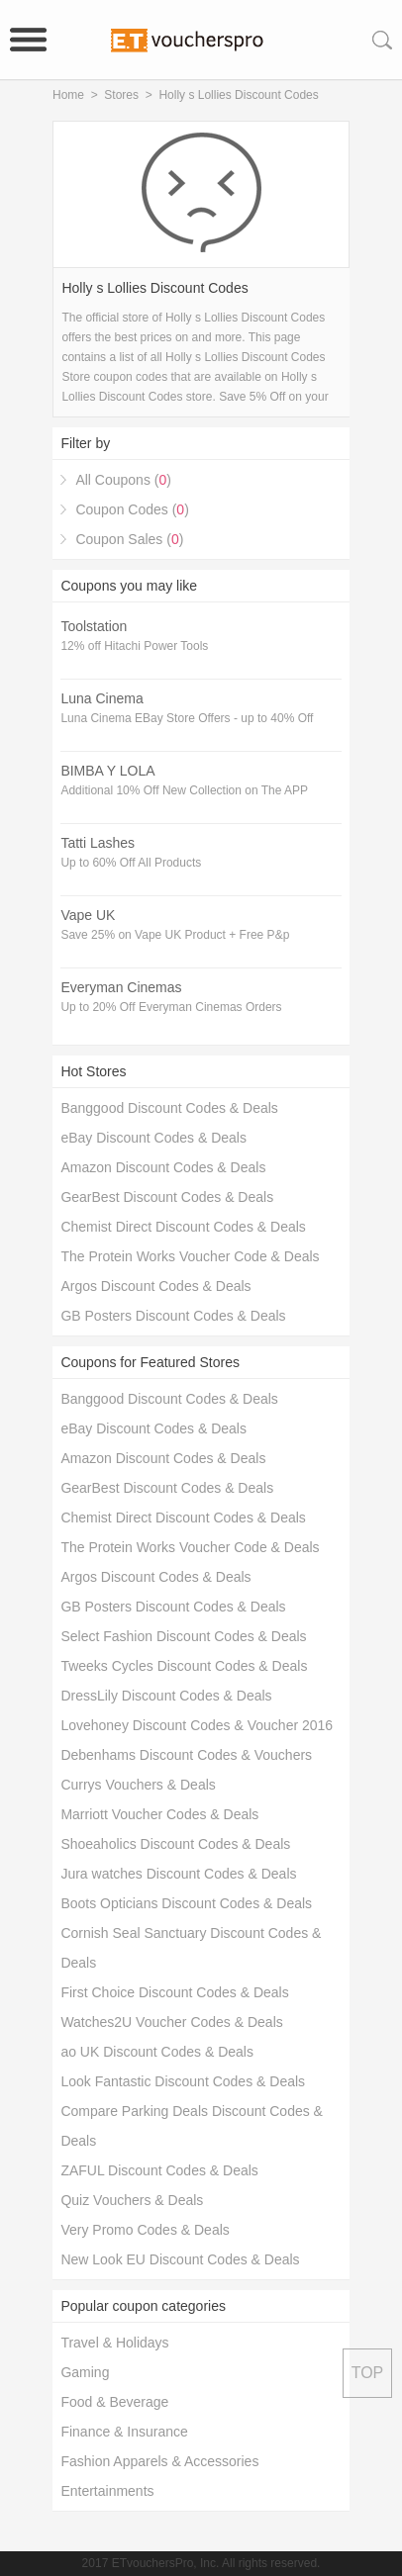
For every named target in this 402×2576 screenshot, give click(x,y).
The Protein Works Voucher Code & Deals (189, 1256)
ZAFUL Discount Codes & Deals (158, 2170)
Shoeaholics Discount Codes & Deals (175, 1844)
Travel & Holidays (114, 2342)
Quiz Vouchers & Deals (131, 2200)
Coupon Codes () (131, 509)
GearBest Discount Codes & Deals (166, 1197)
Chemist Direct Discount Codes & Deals (182, 1227)
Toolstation (93, 626)
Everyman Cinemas (120, 987)
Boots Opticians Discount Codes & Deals (186, 1903)
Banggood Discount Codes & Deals (168, 1108)
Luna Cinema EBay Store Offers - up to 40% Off (186, 718)
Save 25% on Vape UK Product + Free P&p (174, 935)
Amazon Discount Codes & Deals (162, 1167)
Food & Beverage (114, 2402)
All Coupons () (123, 480)
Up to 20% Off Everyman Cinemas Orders (170, 1007)
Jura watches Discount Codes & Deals (178, 1874)
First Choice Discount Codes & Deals (174, 1992)
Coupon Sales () (129, 539)
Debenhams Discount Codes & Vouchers (186, 1755)
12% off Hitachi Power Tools (134, 646)
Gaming (84, 2372)
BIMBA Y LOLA (107, 771)
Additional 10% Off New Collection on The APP (184, 790)
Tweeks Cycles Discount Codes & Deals (183, 1666)
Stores (121, 95)
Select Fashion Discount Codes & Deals (183, 1636)
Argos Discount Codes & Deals (155, 1286)
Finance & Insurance (123, 2431)
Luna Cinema (101, 698)
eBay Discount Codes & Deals (153, 1138)
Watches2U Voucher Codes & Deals (171, 2022)
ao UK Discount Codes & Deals (156, 2052)
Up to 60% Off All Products (130, 863)
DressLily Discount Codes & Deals (165, 1695)
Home (68, 95)
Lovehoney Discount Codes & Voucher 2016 (196, 1725)
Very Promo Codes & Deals (144, 2230)
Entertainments (106, 2491)
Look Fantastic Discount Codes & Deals (182, 2081)
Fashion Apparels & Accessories (159, 2461)
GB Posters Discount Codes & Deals (172, 1316)
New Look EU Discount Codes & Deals (179, 2259)
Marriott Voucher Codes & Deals (159, 1814)
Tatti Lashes (97, 843)
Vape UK (87, 915)
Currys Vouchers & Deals (137, 1785)
